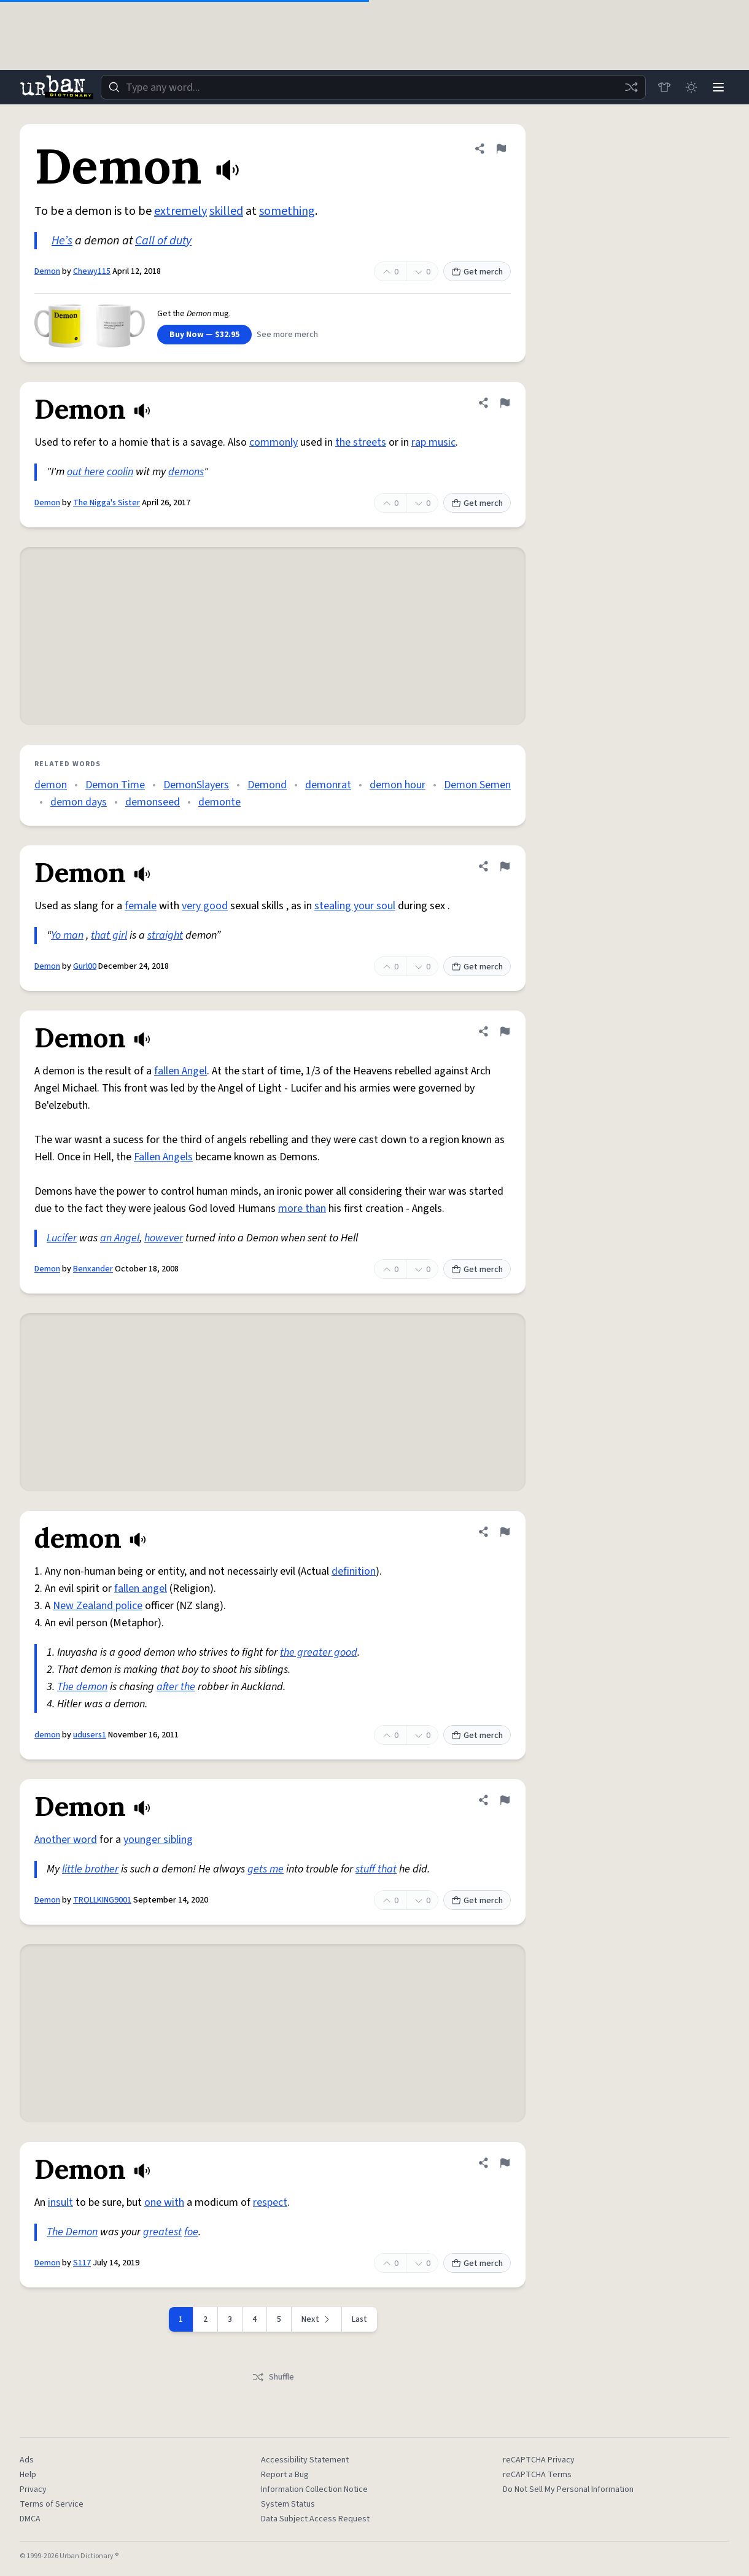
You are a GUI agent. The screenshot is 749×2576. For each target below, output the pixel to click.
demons (186, 471)
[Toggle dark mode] (691, 87)
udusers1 (89, 1735)
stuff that (376, 1869)
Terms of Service (51, 2504)
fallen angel (140, 1588)
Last (359, 2319)
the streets (360, 442)
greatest (162, 2232)
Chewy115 (92, 271)
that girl (109, 935)
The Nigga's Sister (106, 503)
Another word (65, 1839)
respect (270, 2202)
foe (191, 2232)
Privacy (33, 2489)
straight (165, 935)
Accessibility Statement (305, 2460)
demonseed (152, 802)
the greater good (318, 1652)
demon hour (397, 785)
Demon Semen (477, 785)
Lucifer (62, 1238)
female (141, 906)
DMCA (30, 2519)
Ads (27, 2460)
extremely (180, 211)
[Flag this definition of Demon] (501, 148)
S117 (82, 2263)
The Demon (72, 2232)
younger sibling (158, 1839)
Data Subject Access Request (315, 2519)
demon (50, 785)
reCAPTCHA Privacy (539, 2460)
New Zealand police (97, 1605)
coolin (120, 471)
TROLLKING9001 (102, 1900)
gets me (265, 1869)
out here (85, 471)
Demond (267, 785)
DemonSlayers (196, 785)
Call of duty (163, 240)
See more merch (287, 334)
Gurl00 (84, 966)
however (163, 1238)
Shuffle (273, 2377)
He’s (62, 240)
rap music (433, 442)
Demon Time (115, 785)
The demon (82, 1686)
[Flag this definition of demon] (504, 1532)
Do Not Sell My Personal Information (568, 2489)
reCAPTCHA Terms (537, 2475)
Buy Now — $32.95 (204, 334)
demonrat (328, 785)
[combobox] (373, 87)
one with (164, 2202)
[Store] (664, 87)
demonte (219, 802)
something (287, 211)
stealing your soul (354, 906)
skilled (226, 211)
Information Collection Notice (314, 2489)
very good (205, 906)
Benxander (93, 1269)
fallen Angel (180, 1071)
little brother (90, 1869)
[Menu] (718, 87)
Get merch (477, 272)
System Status (288, 2504)
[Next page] (317, 2319)
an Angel (119, 1238)
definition (354, 1571)
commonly (273, 442)
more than (302, 1208)
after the (176, 1686)
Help (28, 2475)
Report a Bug (285, 2475)
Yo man (67, 935)
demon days (78, 802)
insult (60, 2202)
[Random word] (631, 87)
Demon (47, 271)
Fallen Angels (163, 1157)
